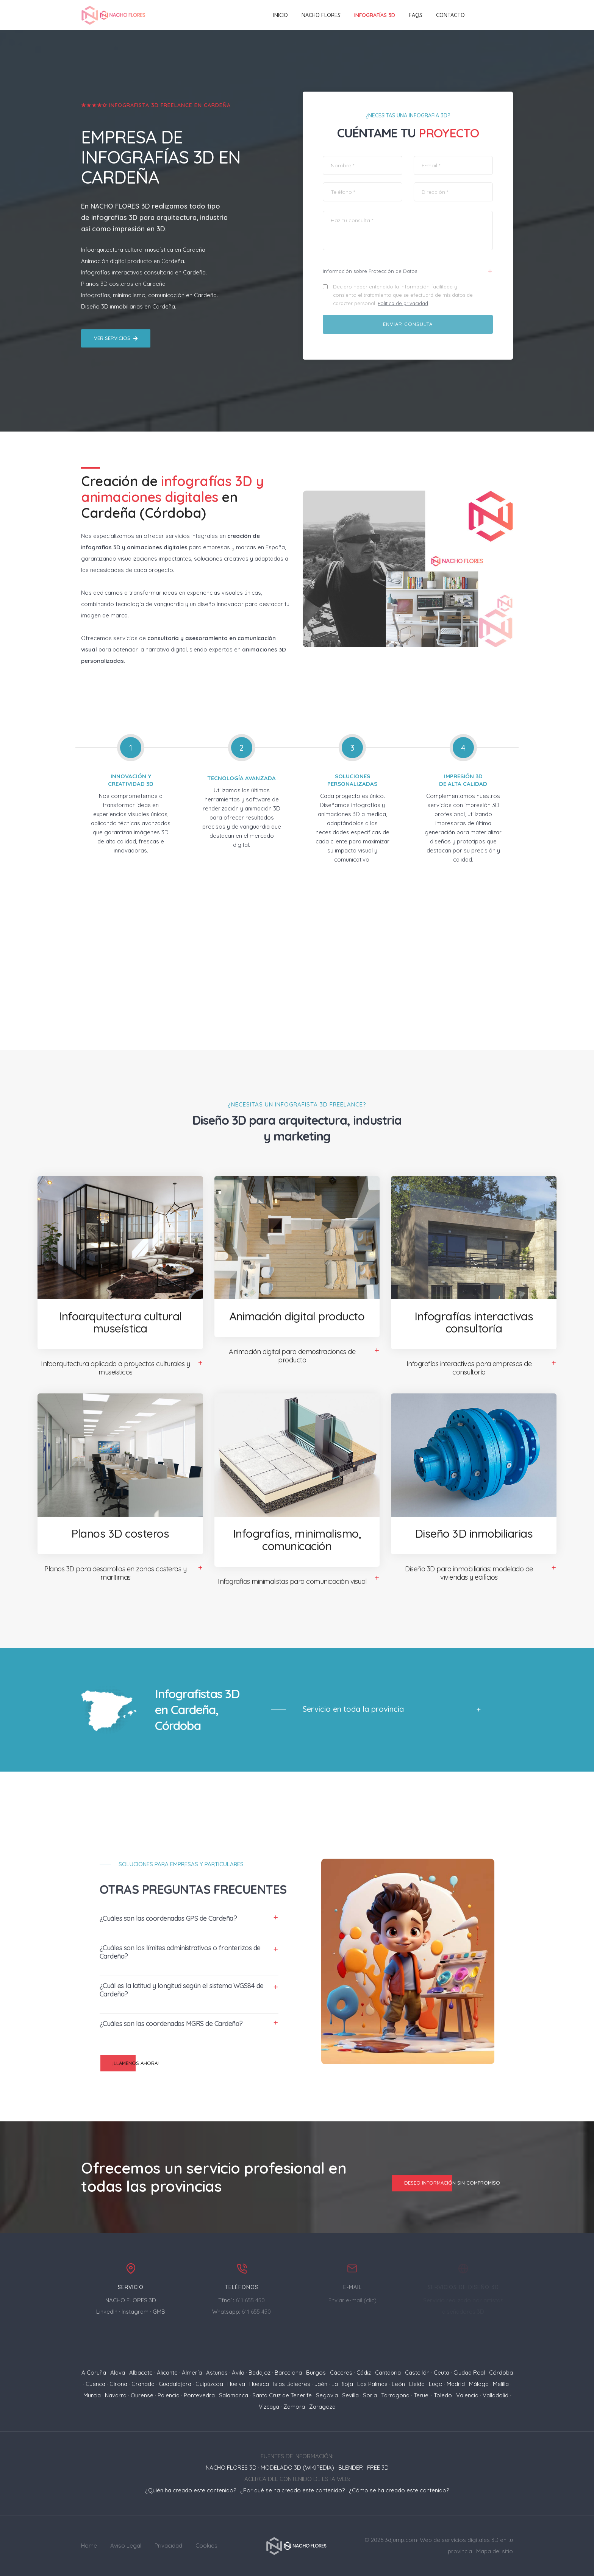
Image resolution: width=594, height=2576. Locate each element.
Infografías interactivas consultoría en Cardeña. (144, 272)
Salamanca (233, 2395)
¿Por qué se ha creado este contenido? (292, 2490)
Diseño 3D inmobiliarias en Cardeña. (128, 306)
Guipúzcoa (209, 2383)
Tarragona (395, 2395)
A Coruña (93, 2372)
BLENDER (350, 2467)
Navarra (116, 2395)
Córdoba (501, 2372)
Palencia (169, 2395)
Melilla (501, 2383)
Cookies (206, 2545)
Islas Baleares (291, 2383)
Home (89, 2545)
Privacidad (168, 2545)
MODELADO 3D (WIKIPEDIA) (297, 2467)
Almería (192, 2372)
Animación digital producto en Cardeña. (133, 261)
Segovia (327, 2395)
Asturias (217, 2372)
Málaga (479, 2383)
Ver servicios (116, 338)
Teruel (422, 2395)
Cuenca (95, 2383)
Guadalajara (175, 2383)
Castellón (417, 2372)
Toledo (443, 2395)
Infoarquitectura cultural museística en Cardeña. (143, 249)
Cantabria (388, 2372)
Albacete (141, 2372)
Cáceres (341, 2372)
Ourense (142, 2395)
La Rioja (342, 2383)
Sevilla (350, 2395)
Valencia (467, 2395)
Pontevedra (199, 2395)
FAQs (415, 15)
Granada (143, 2383)
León (398, 2383)
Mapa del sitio (494, 2551)
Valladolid (495, 2395)
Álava (117, 2372)
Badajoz (259, 2372)
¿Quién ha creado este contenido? (190, 2490)
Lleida (417, 2383)
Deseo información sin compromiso (446, 2183)
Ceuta (441, 2372)
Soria (370, 2395)
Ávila (238, 2372)
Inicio (280, 15)
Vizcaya (269, 2406)
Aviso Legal (125, 2545)
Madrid (456, 2383)
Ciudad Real (469, 2372)
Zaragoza (322, 2406)
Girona (118, 2383)
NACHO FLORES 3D (121, 206)
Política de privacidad (404, 304)
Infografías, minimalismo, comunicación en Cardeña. (149, 295)
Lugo (435, 2383)
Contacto (450, 15)
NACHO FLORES (321, 15)
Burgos (316, 2372)
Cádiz (363, 2372)
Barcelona (288, 2372)
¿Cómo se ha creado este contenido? (399, 2490)
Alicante (167, 2372)
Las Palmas (372, 2383)
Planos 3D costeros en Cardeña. (124, 283)
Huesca (259, 2383)
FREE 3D (378, 2467)
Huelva (236, 2383)
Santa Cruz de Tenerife (282, 2395)
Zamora (294, 2406)
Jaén (320, 2383)
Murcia (92, 2395)
